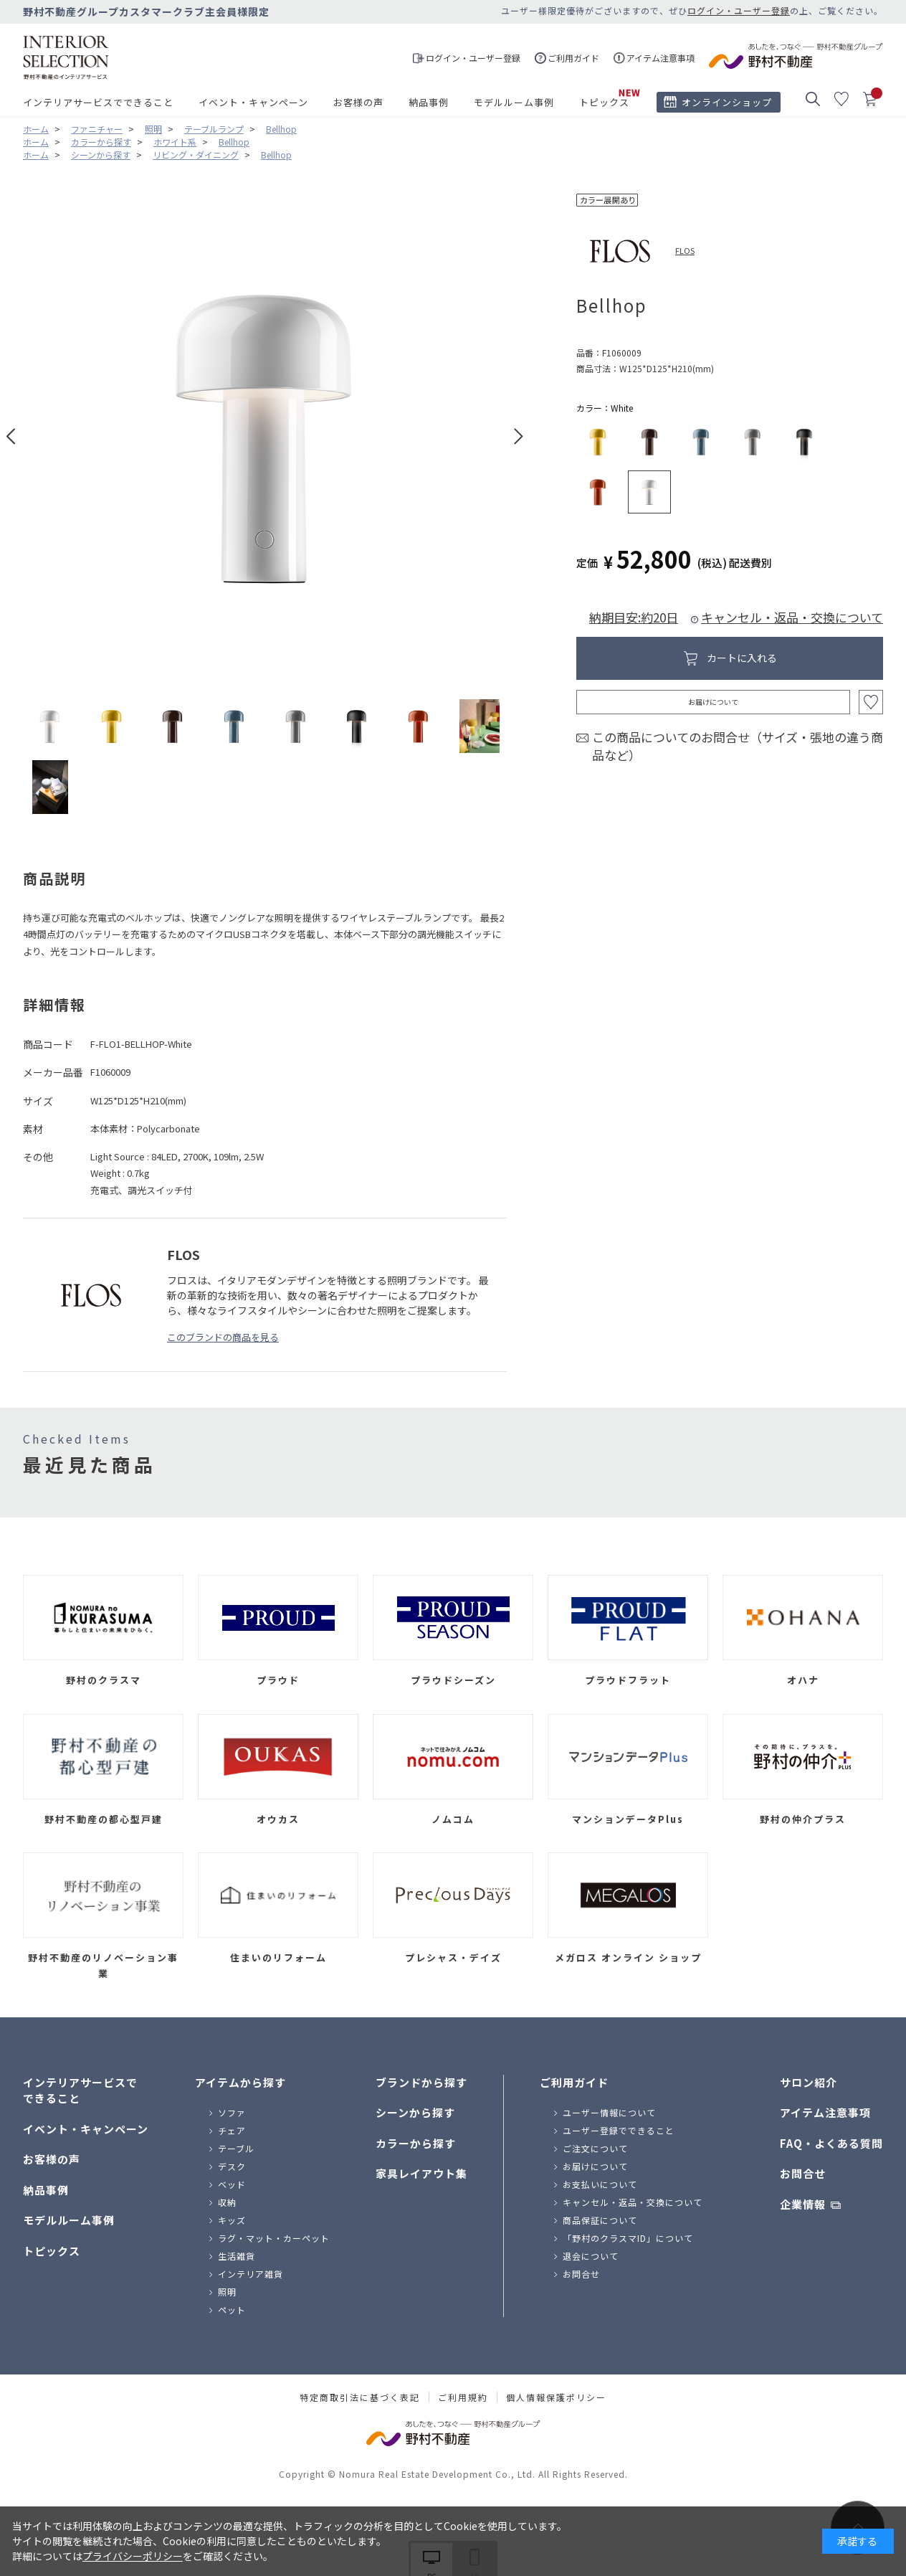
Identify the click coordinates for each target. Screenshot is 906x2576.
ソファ (232, 2112)
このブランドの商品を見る (223, 1337)
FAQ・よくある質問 (831, 2143)
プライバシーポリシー (132, 2556)
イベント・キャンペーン (253, 102)
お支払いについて (600, 2184)
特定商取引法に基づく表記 (360, 2397)
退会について (591, 2256)
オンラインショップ (727, 102)
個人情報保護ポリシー (556, 2397)
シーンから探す (415, 2112)
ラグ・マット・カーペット (274, 2238)
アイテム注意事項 (825, 2112)
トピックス (604, 102)
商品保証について (600, 2220)
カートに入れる (742, 657)
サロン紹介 (808, 2082)
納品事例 (429, 102)
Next (518, 436)
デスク (232, 2166)
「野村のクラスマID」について (628, 2238)
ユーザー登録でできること (618, 2130)
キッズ (232, 2220)
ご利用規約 (463, 2397)
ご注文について (595, 2148)
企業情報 (803, 2204)
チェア (232, 2130)
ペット (232, 2309)
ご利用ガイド (574, 2082)
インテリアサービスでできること (98, 102)
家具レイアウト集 (421, 2173)
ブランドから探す (421, 2082)
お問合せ (581, 2274)
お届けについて (713, 701)
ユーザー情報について (609, 2112)
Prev (11, 436)
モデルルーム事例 (514, 102)
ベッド (232, 2184)
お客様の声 (358, 102)
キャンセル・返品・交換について (792, 617)
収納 (227, 2202)
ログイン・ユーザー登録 (738, 10)
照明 (227, 2292)
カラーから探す (416, 2143)
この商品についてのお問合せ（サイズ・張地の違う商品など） (737, 746)
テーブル (236, 2148)
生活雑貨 (236, 2256)
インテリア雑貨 (250, 2274)
